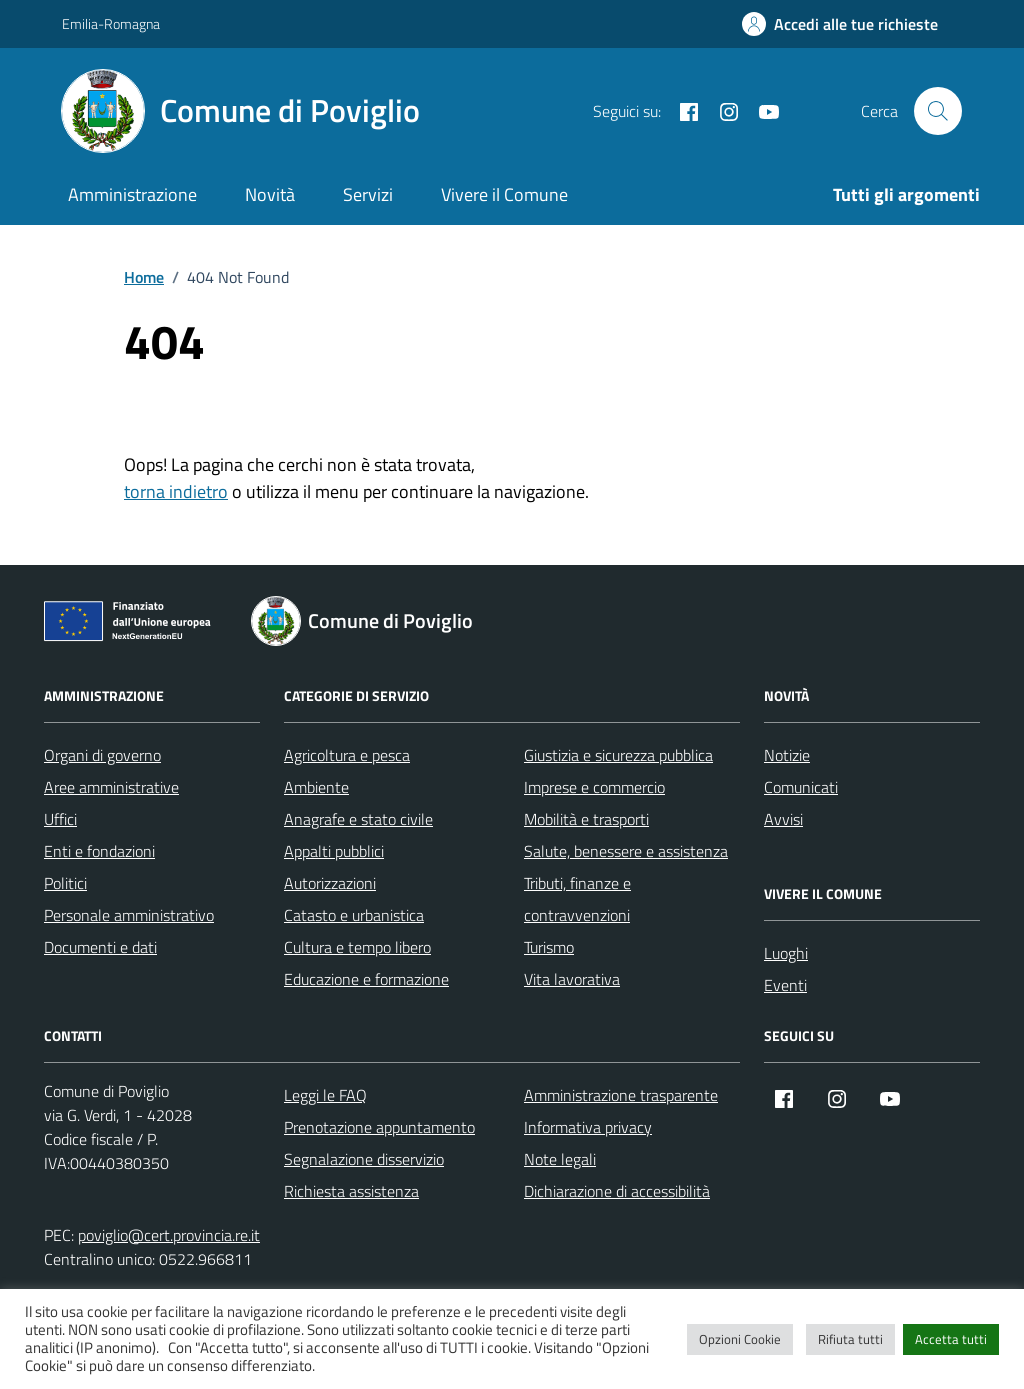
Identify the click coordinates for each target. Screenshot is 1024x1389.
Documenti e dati (100, 947)
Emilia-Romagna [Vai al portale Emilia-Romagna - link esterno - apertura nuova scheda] (111, 23)
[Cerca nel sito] (938, 111)
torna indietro (176, 491)
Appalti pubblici (334, 851)
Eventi (785, 985)
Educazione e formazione (366, 979)
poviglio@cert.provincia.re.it (169, 1235)
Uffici (60, 819)
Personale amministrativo (129, 915)
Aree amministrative (111, 787)
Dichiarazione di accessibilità (617, 1191)
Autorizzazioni (330, 883)
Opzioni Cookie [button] (740, 1339)
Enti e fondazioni (99, 851)
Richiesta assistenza (351, 1191)
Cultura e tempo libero (357, 947)
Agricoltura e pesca (347, 755)
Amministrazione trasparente (621, 1095)
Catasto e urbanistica (354, 915)
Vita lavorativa (572, 979)
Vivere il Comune (504, 194)
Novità (270, 194)
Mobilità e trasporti (586, 819)
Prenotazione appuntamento (379, 1127)
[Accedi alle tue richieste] (840, 24)
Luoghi (786, 953)
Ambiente (316, 787)
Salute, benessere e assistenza (626, 851)
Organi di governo (102, 755)
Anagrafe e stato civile (358, 819)
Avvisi (783, 819)
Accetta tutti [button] (951, 1339)
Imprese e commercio (594, 787)
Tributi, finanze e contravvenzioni (577, 899)
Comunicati (801, 787)
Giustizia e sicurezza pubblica (618, 755)
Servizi (368, 194)
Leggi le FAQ (325, 1095)
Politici (65, 883)
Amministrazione (132, 194)
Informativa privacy (588, 1127)
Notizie (787, 755)
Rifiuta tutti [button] (850, 1339)
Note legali (560, 1159)
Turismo (549, 947)
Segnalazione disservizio (364, 1159)
